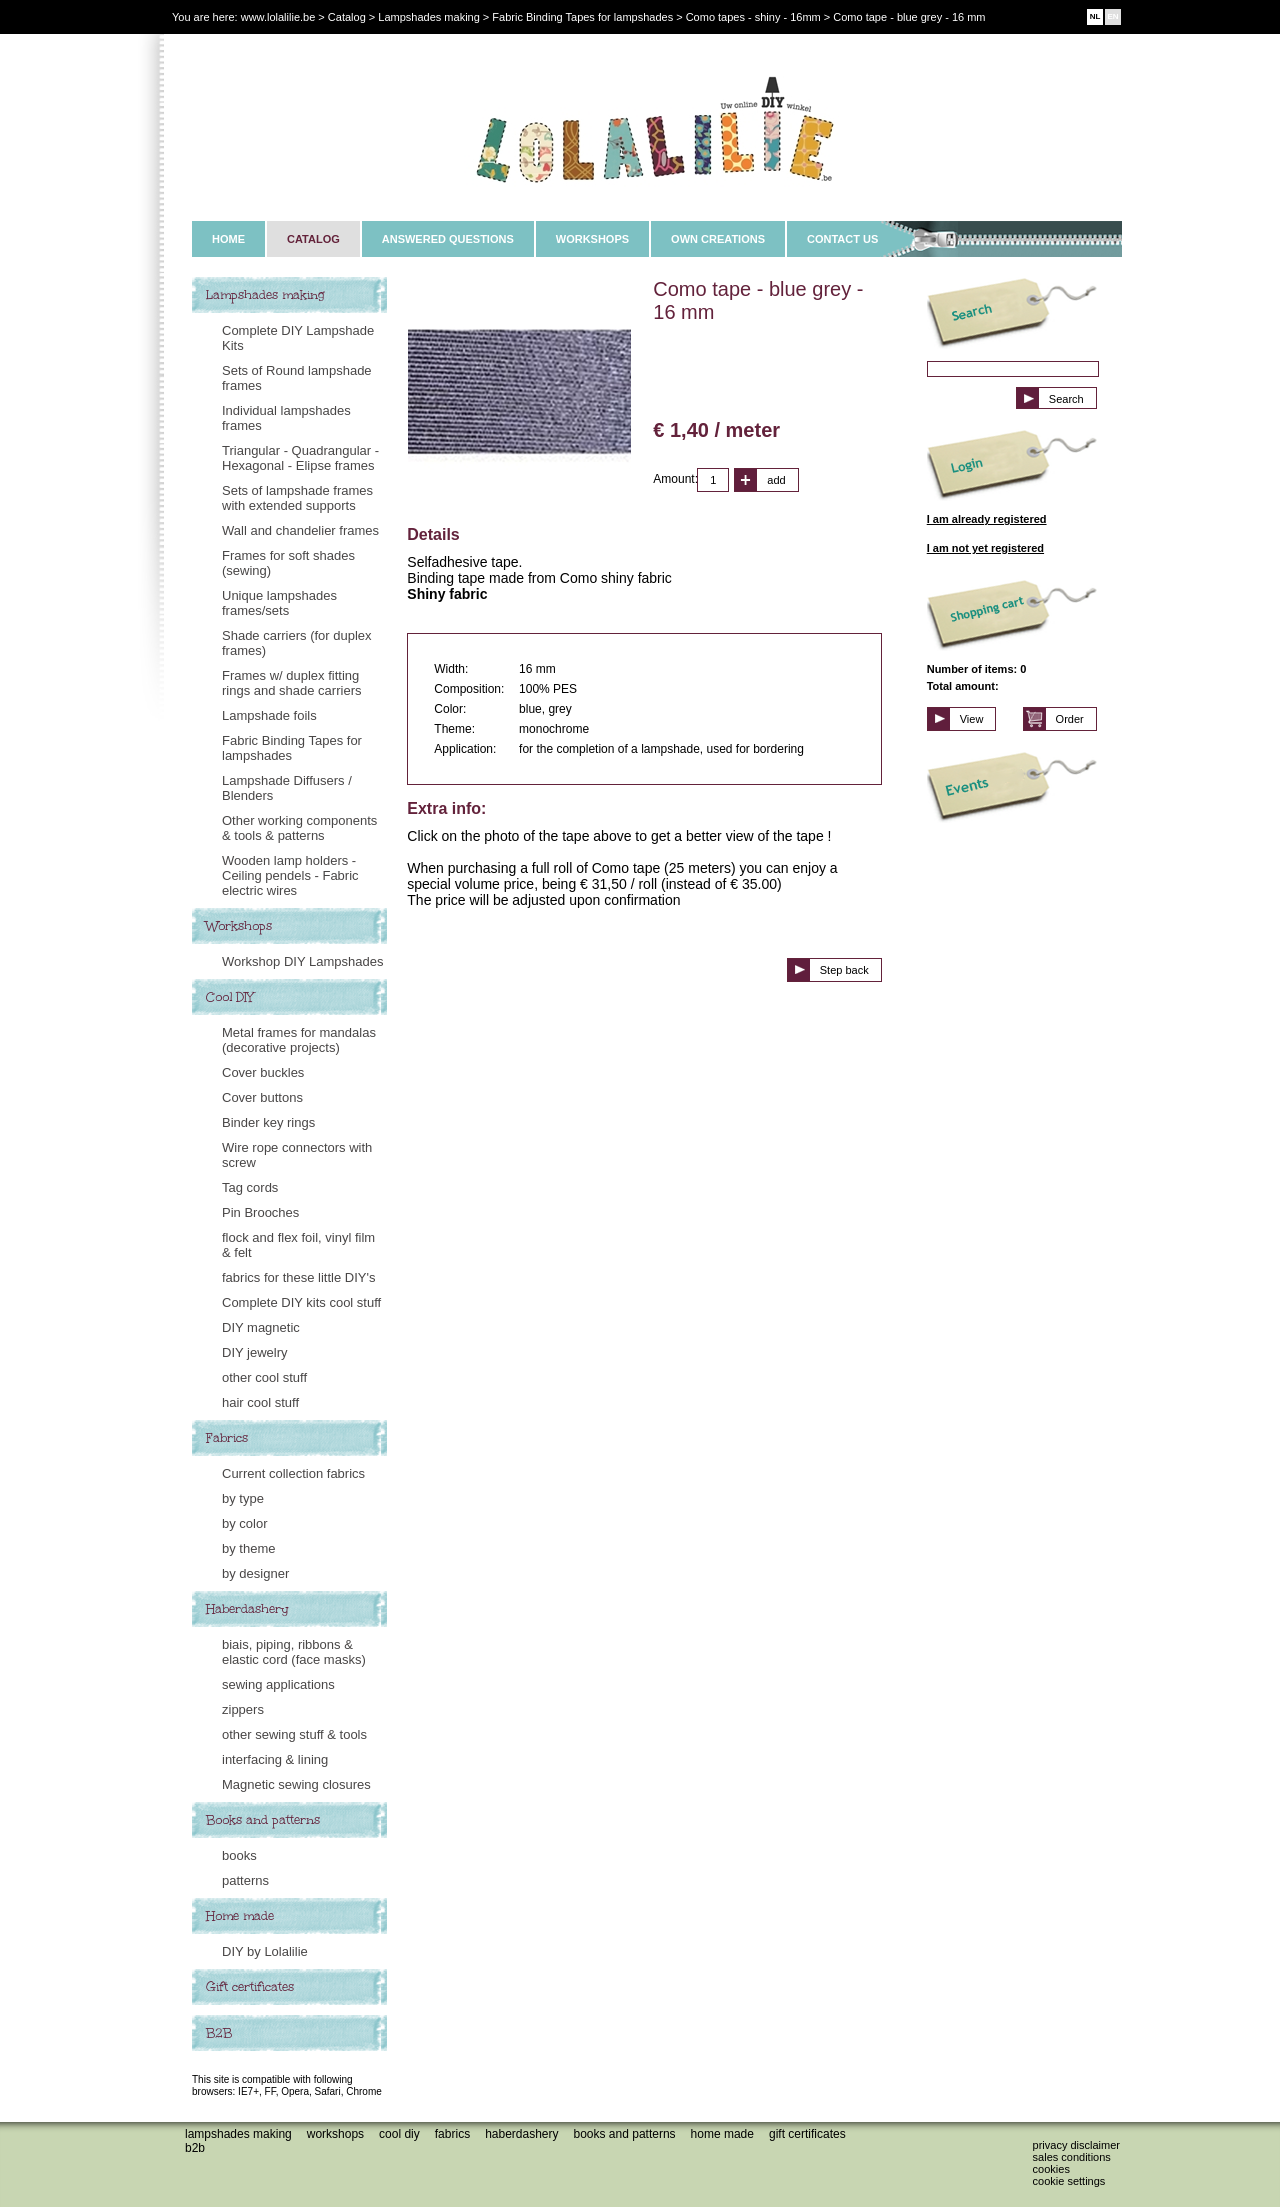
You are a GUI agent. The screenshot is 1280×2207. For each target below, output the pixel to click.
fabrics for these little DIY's (298, 1277)
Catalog (347, 17)
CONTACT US (842, 239)
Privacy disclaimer (1076, 2145)
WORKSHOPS (592, 239)
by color (245, 1523)
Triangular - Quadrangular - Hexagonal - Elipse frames (300, 458)
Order (1070, 719)
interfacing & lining (275, 1759)
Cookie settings (1069, 2181)
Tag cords (250, 1187)
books (239, 1855)
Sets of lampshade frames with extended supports (297, 498)
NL (1095, 16)
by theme (248, 1548)
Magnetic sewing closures (296, 1784)
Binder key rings (268, 1122)
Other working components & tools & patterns (299, 828)
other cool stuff (264, 1377)
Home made (240, 1916)
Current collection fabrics (293, 1473)
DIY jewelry (255, 1352)
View (972, 719)
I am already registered (987, 519)
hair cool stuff (260, 1402)
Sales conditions (1072, 2157)
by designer (255, 1573)
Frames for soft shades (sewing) (288, 563)
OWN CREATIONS (718, 239)
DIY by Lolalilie (265, 1951)
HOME (228, 239)
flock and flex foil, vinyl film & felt (298, 1245)
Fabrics (227, 1438)
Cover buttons (262, 1097)
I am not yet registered (985, 548)
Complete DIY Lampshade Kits (298, 338)
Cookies (1051, 2169)
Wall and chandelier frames (300, 530)
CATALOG (313, 239)
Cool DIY (230, 997)
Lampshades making (265, 295)
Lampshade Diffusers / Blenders (287, 788)
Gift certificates (250, 1987)
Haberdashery (247, 1609)
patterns (245, 1880)
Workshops (239, 926)
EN (1112, 16)
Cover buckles (263, 1072)
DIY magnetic (261, 1327)
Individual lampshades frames (286, 418)
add (776, 480)
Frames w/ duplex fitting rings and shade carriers (291, 683)
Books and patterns (263, 1820)
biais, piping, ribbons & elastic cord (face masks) (294, 1652)
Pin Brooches (260, 1212)
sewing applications (278, 1684)
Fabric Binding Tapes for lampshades (292, 748)
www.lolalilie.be (278, 17)
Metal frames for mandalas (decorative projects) (299, 1040)
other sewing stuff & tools (294, 1734)
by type (243, 1498)
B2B (219, 2033)
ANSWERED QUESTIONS (448, 239)
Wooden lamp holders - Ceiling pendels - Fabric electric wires (290, 875)
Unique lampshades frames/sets (279, 603)
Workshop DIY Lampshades (302, 961)
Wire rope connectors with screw (297, 1155)
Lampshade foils (269, 715)
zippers (243, 1709)
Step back (844, 970)
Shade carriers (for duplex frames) (297, 643)
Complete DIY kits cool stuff (301, 1302)
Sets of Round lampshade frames (297, 378)
